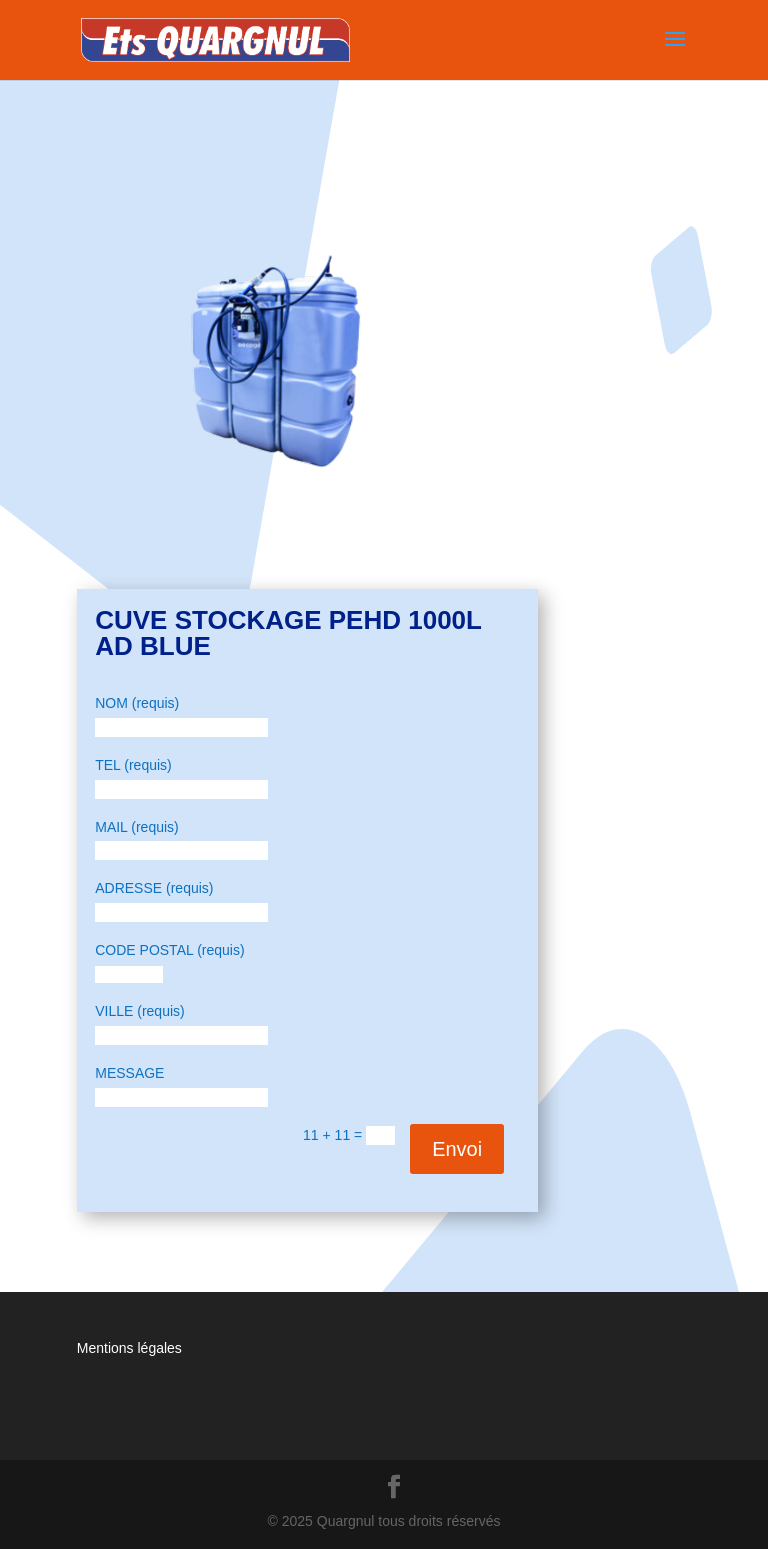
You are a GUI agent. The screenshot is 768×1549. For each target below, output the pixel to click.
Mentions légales (129, 1348)
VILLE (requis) (139, 1011)
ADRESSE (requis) (154, 888)
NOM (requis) (137, 703)
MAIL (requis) (137, 827)
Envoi (457, 1149)
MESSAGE (129, 1073)
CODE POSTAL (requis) (169, 950)
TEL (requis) (133, 765)
